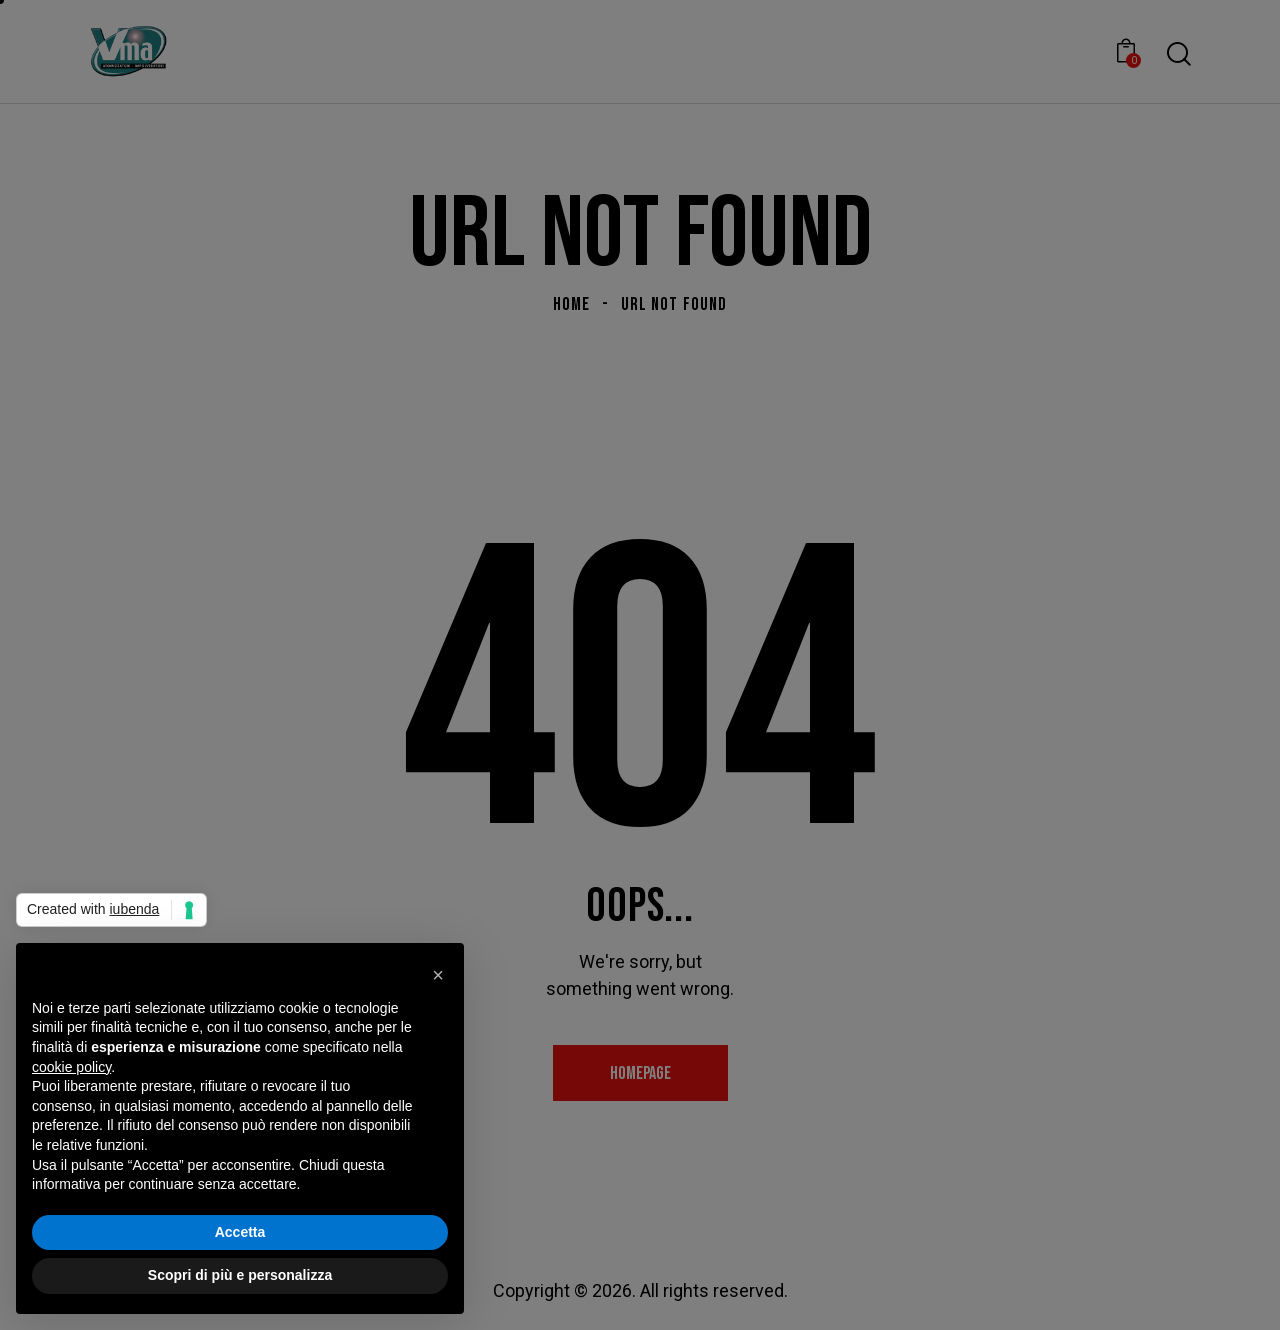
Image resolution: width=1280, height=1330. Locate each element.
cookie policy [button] (71, 1067)
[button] (438, 975)
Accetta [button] (240, 1232)
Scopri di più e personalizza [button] (240, 1275)
